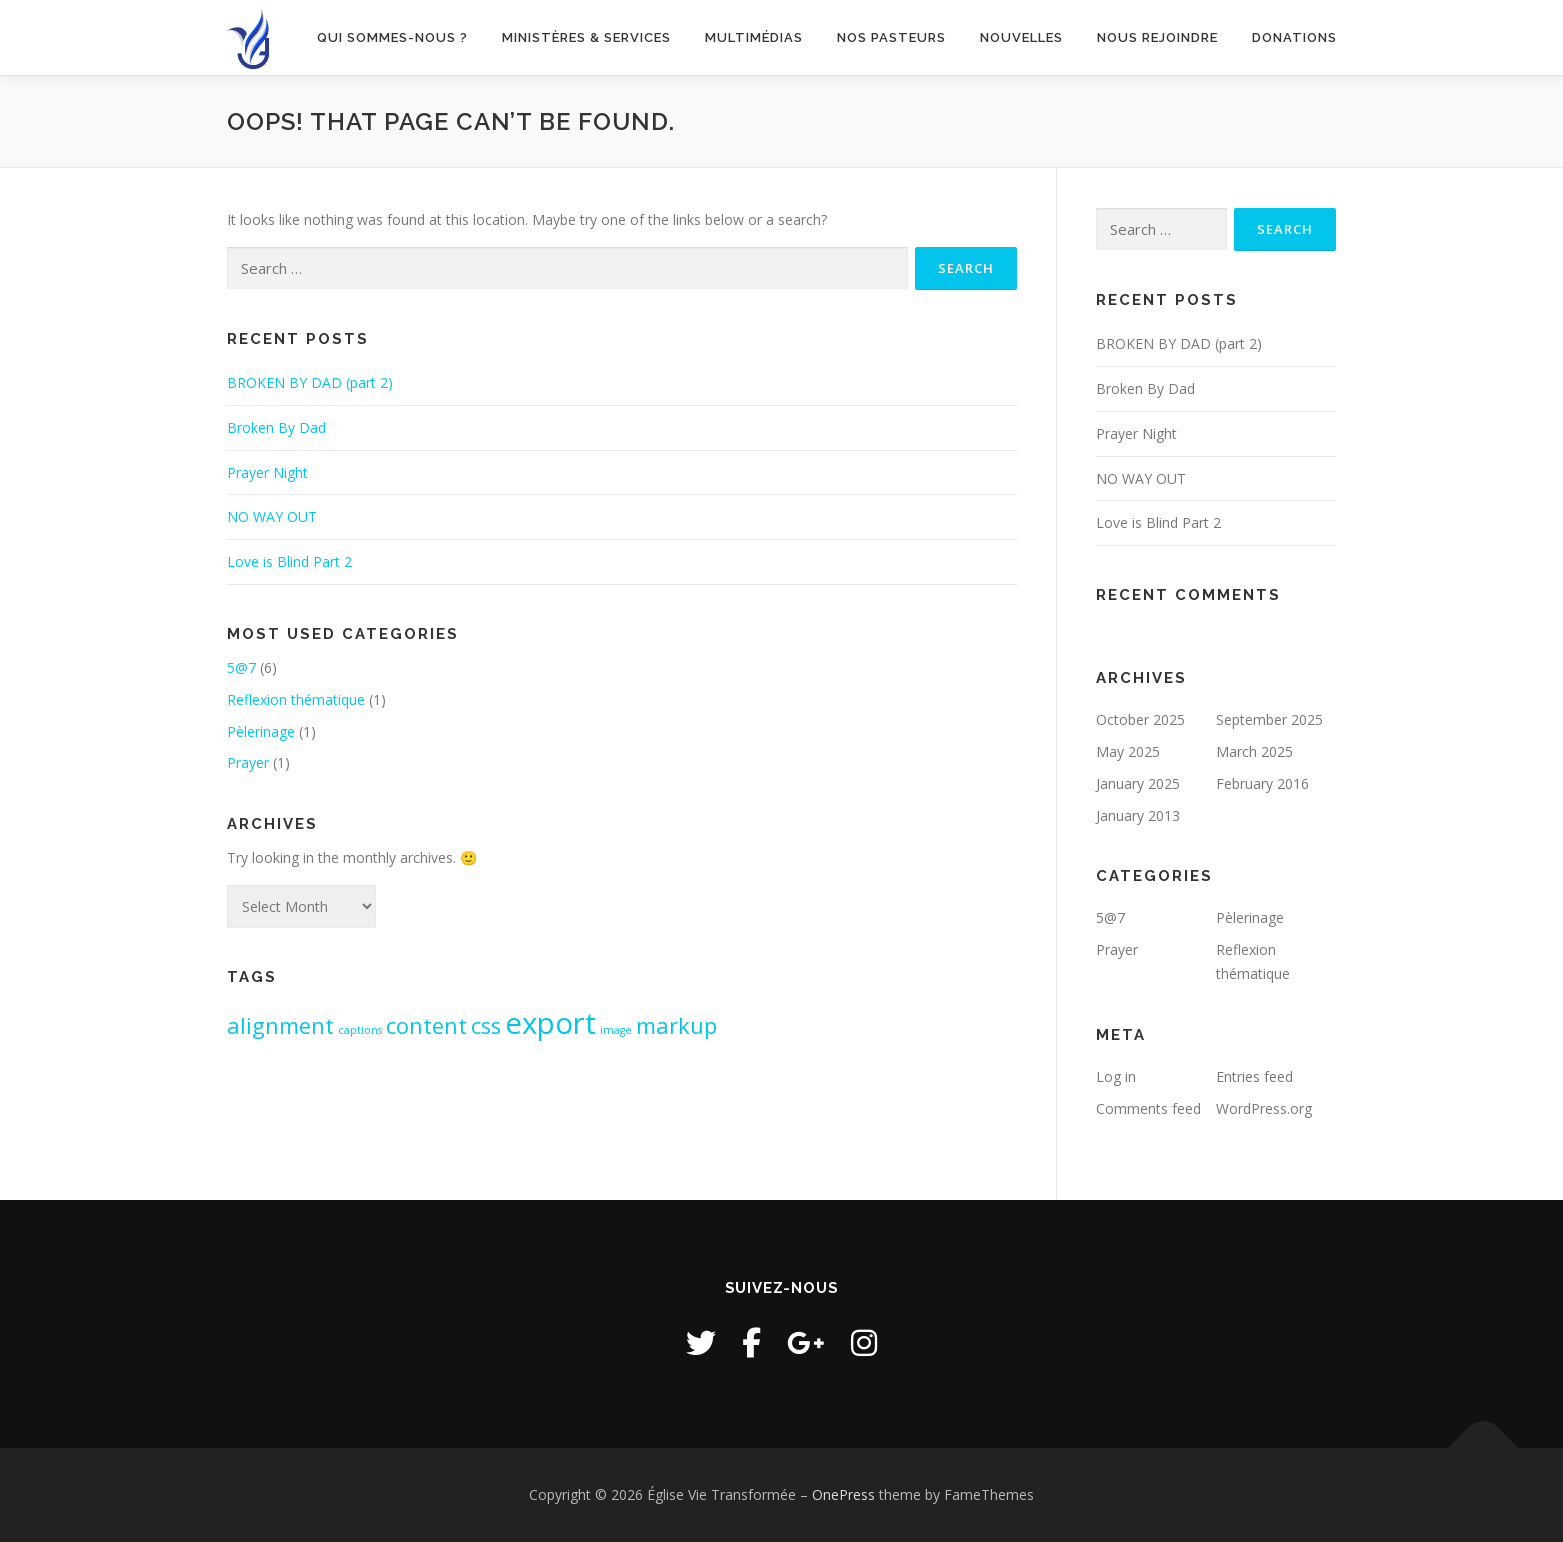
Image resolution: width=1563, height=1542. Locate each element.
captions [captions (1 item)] (360, 1030)
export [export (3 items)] (550, 1023)
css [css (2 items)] (486, 1025)
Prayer (248, 762)
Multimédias (754, 37)
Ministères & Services (586, 37)
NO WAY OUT (272, 516)
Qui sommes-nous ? (392, 37)
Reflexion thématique (296, 699)
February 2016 (1262, 783)
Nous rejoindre (1157, 37)
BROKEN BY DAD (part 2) (310, 382)
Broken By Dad (276, 427)
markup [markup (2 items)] (676, 1025)
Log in (1116, 1076)
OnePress (843, 1494)
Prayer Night (267, 472)
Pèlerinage (261, 731)
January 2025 (1138, 783)
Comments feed (1148, 1108)
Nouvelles (1021, 37)
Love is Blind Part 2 (289, 561)
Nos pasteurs (891, 37)
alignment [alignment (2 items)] (280, 1025)
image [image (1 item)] (616, 1030)
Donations (1294, 37)
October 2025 (1140, 719)
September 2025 (1269, 719)
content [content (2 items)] (426, 1025)
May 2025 (1128, 751)
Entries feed (1254, 1076)
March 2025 (1254, 751)
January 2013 (1138, 815)
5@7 (241, 667)
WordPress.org (1264, 1108)
